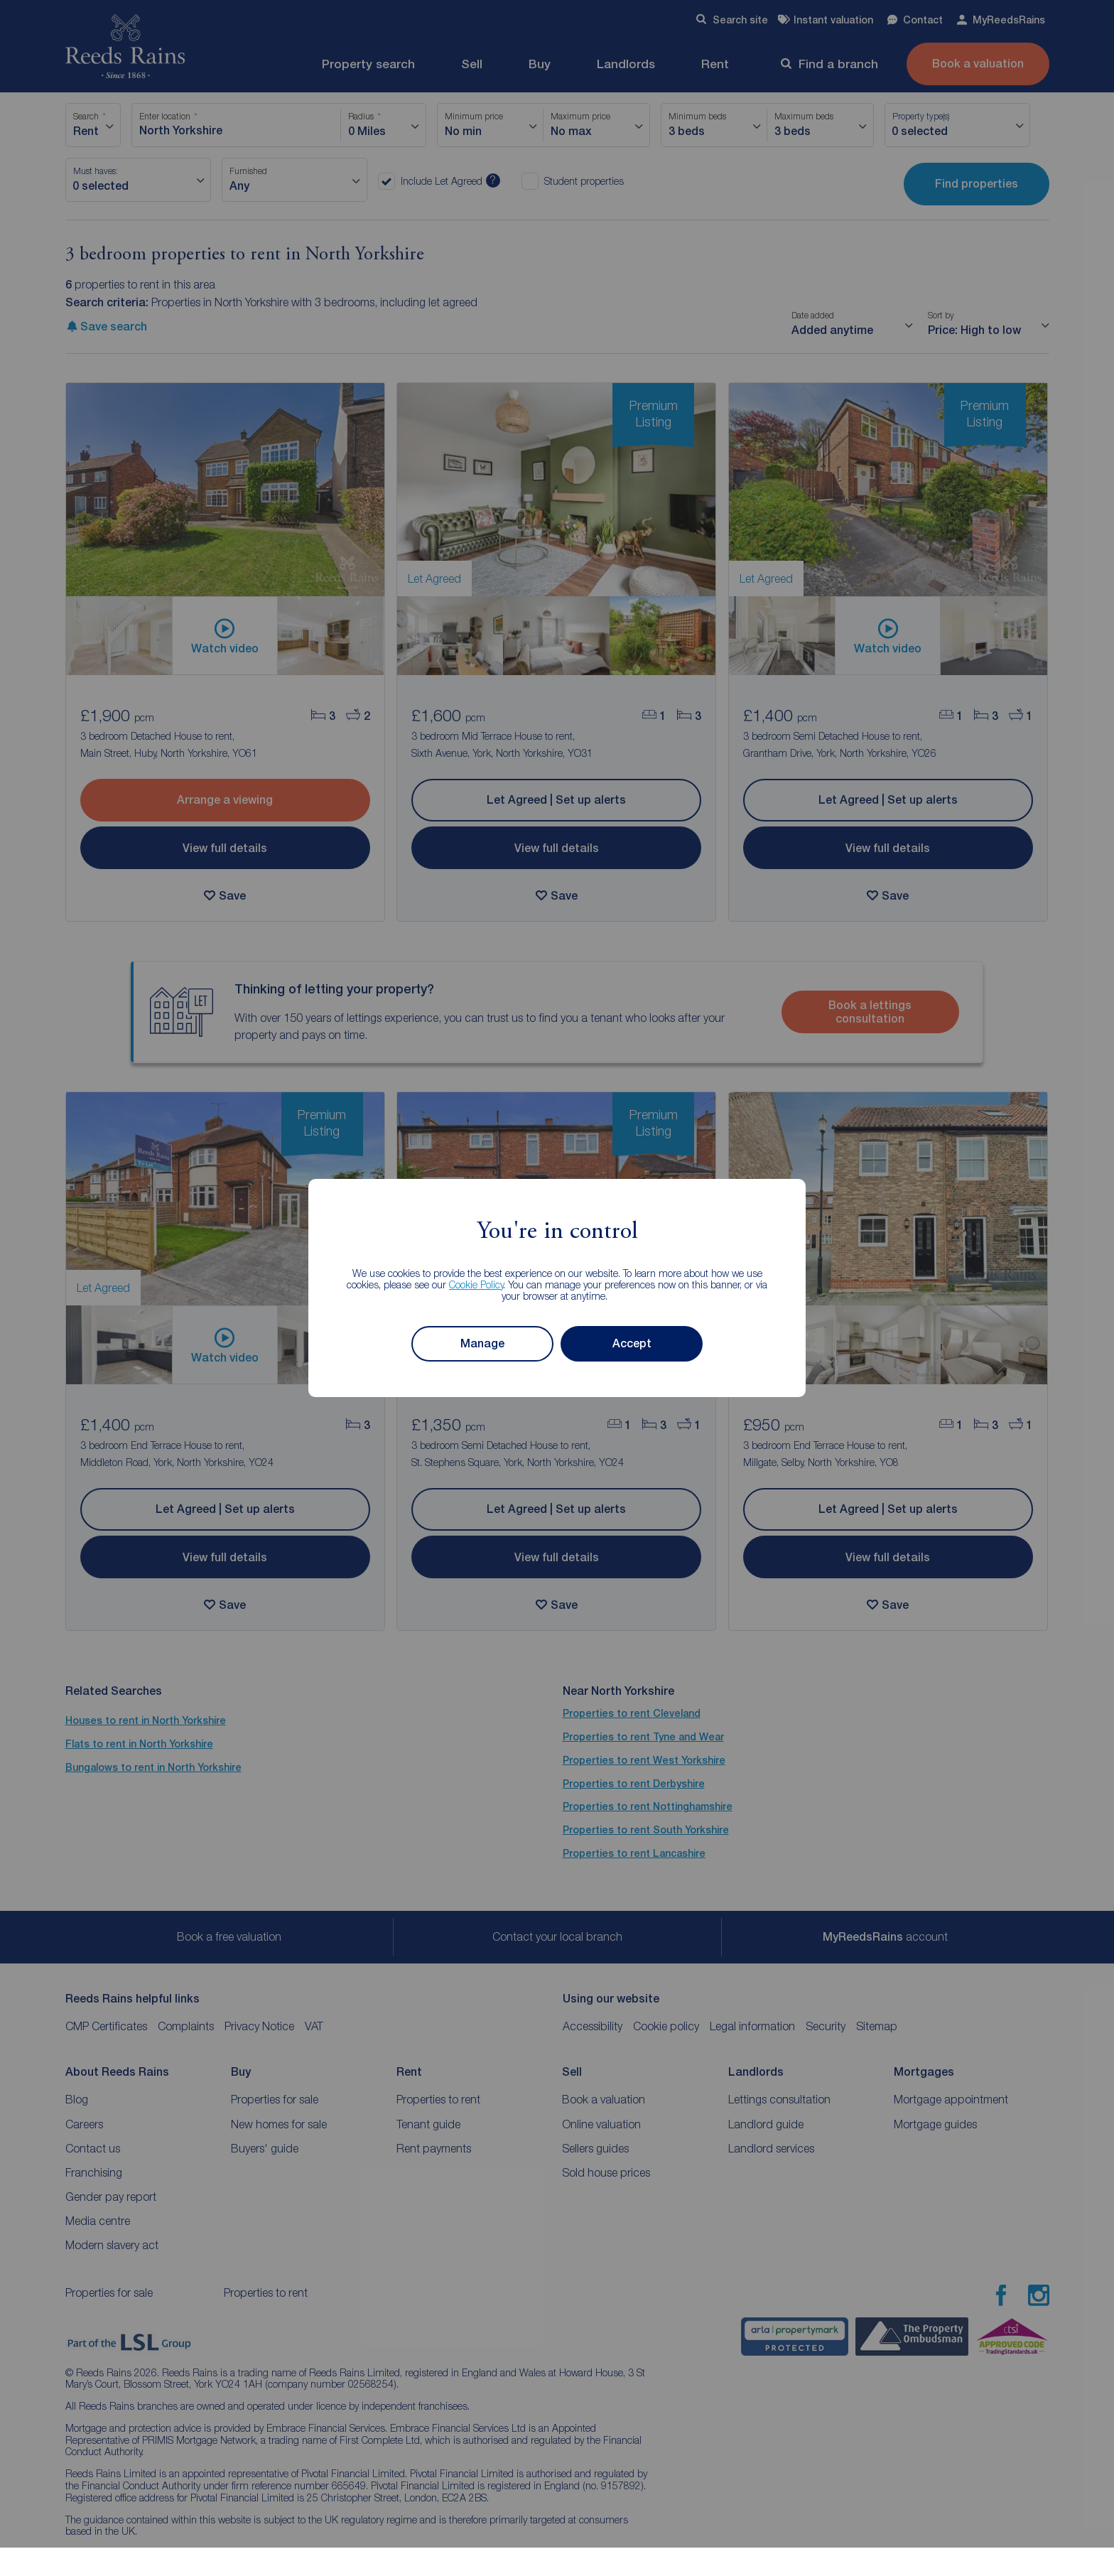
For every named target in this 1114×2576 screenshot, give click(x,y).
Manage (482, 1343)
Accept (631, 1343)
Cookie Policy (476, 1284)
